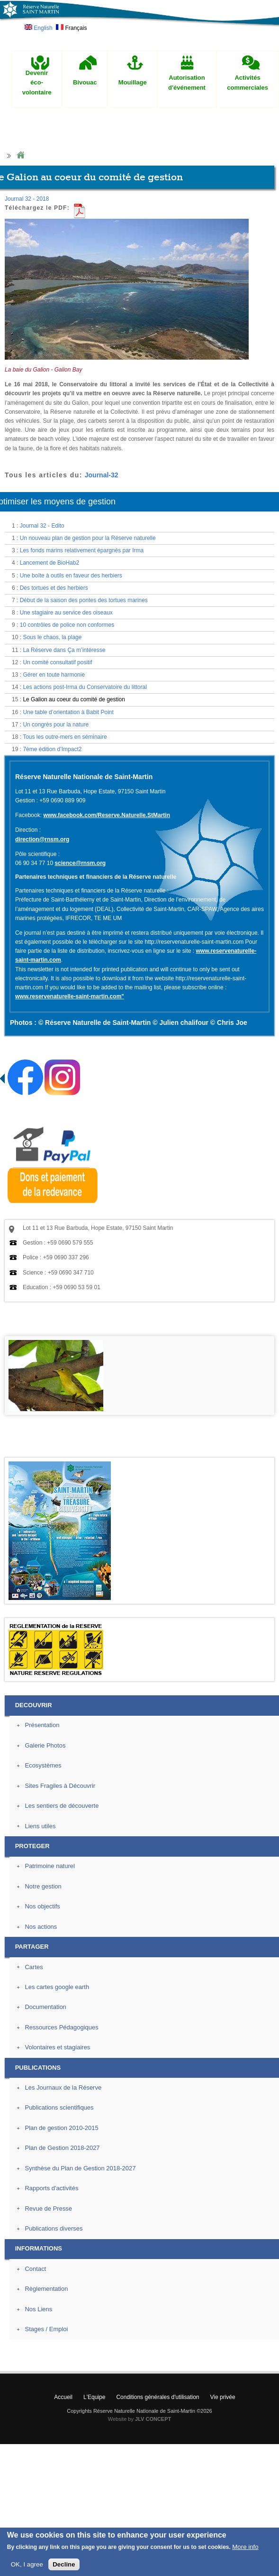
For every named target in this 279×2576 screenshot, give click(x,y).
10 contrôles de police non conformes (67, 625)
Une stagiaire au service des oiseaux (66, 612)
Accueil (63, 2397)
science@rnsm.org (80, 863)
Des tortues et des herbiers (54, 588)
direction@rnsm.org (42, 839)
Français (71, 28)
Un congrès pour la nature (56, 724)
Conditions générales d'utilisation (157, 2397)
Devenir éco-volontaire (37, 82)
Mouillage (132, 82)
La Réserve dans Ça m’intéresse (64, 650)
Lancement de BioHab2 (49, 562)
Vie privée (222, 2397)
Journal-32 (101, 475)
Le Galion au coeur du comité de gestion (74, 699)
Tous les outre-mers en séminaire (65, 737)
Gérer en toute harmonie (54, 674)
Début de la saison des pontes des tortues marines (84, 600)
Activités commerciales (247, 82)
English (39, 28)
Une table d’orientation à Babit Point (68, 712)
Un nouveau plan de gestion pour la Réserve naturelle (88, 538)
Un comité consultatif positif (57, 662)
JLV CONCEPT (153, 2419)
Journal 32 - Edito (42, 525)
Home (20, 155)
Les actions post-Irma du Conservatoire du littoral (84, 687)
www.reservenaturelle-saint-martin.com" (69, 996)
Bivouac (85, 82)
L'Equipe (94, 2397)
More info (245, 2547)
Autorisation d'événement (187, 82)
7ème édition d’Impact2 (52, 749)
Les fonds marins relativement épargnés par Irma (82, 550)
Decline (64, 2564)
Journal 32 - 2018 (27, 198)
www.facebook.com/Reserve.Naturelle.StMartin (106, 815)
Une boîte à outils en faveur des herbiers (71, 575)
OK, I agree (27, 2564)
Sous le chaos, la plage (52, 637)
